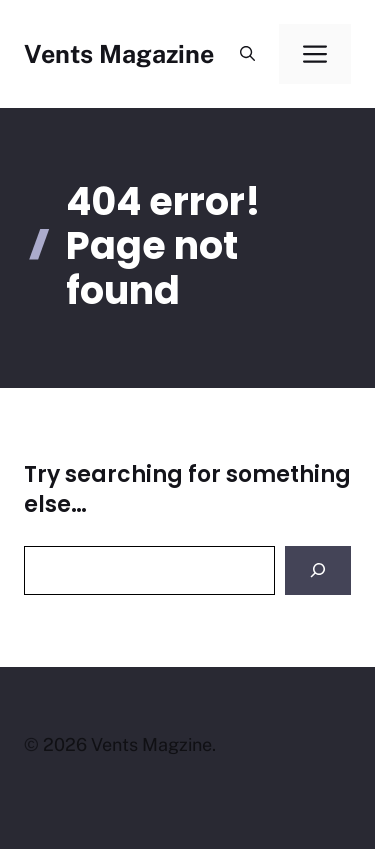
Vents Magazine (119, 54)
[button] (247, 54)
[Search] (318, 570)
